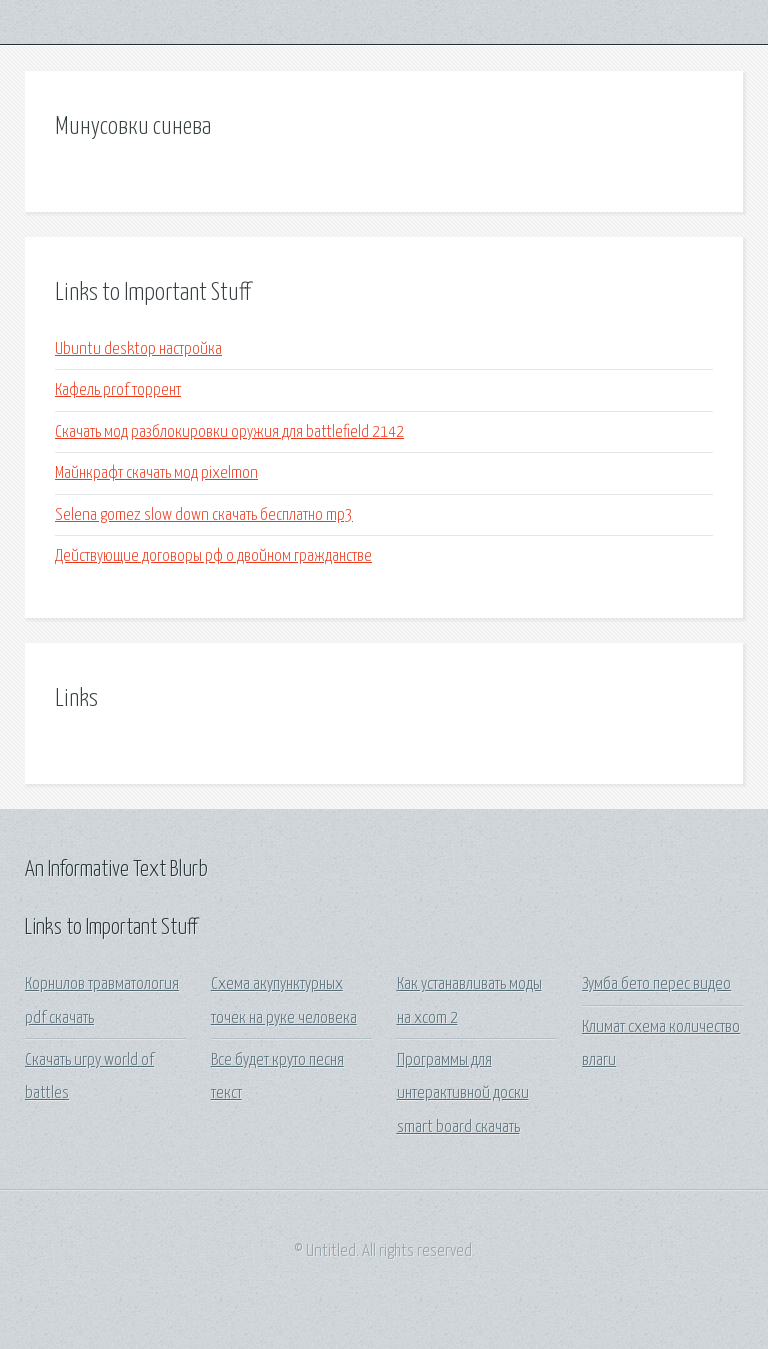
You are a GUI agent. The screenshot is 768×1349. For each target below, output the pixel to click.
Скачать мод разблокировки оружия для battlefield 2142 (229, 432)
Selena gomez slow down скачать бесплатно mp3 (204, 515)
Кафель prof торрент (118, 390)
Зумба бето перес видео (656, 984)
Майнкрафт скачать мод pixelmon (156, 473)
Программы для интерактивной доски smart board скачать (463, 1094)
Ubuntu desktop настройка (138, 349)
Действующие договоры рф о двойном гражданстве (213, 556)
